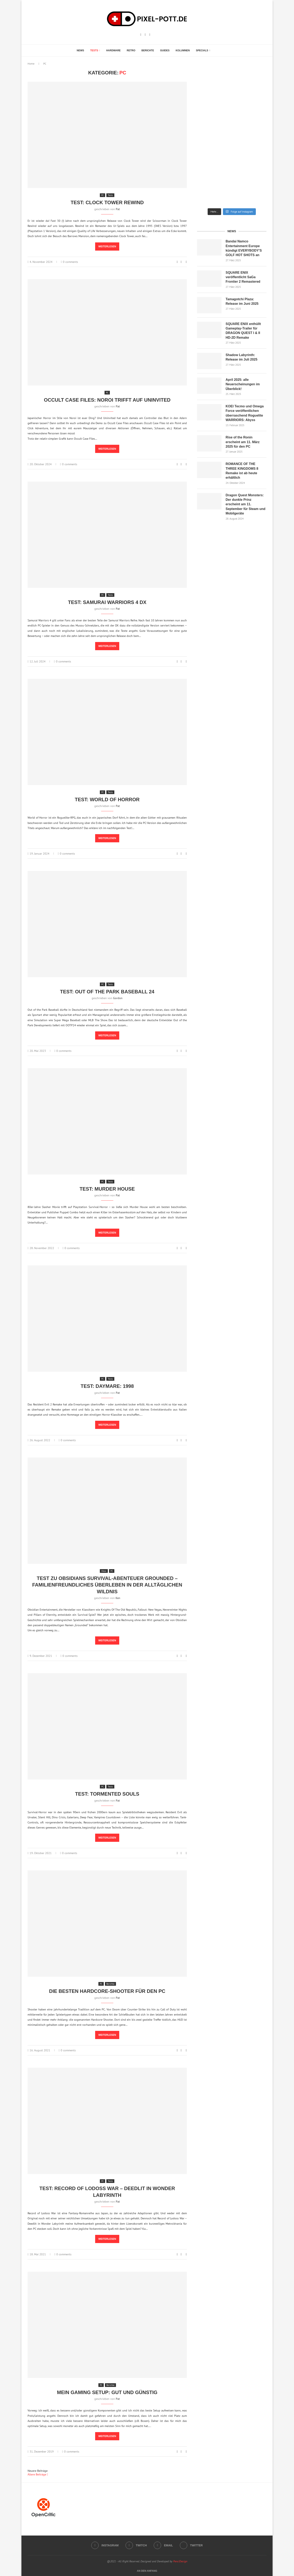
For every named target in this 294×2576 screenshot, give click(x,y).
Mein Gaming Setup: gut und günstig (107, 2392)
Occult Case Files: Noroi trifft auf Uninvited (107, 400)
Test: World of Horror (107, 799)
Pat (118, 209)
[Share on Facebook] (181, 262)
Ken (118, 1598)
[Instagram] (140, 34)
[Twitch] (145, 34)
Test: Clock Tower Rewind (107, 202)
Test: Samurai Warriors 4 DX (107, 602)
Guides (164, 50)
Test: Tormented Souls (107, 1794)
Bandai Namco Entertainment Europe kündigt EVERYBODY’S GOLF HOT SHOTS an (244, 248)
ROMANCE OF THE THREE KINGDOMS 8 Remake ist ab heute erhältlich (242, 470)
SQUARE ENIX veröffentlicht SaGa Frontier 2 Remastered (243, 277)
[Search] (215, 50)
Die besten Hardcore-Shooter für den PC (107, 1991)
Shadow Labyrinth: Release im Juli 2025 (241, 357)
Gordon (117, 998)
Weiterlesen (107, 246)
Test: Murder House (107, 1189)
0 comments (69, 262)
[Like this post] (177, 262)
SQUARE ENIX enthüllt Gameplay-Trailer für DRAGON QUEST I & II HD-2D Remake (243, 330)
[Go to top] (147, 2571)
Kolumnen (183, 50)
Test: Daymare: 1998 (107, 1386)
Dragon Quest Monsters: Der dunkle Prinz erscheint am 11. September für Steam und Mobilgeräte (245, 504)
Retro (131, 50)
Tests (94, 50)
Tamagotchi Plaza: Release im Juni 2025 (242, 301)
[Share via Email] (186, 262)
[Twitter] (191, 2545)
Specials (202, 50)
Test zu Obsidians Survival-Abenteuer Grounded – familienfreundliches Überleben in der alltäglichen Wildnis (107, 1584)
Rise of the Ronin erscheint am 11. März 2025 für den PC (242, 442)
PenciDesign (180, 2561)
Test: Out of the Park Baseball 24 (107, 991)
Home (31, 63)
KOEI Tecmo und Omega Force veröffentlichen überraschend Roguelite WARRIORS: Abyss (245, 413)
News (80, 50)
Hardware (113, 50)
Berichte (147, 50)
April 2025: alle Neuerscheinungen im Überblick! (243, 384)
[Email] (149, 34)
